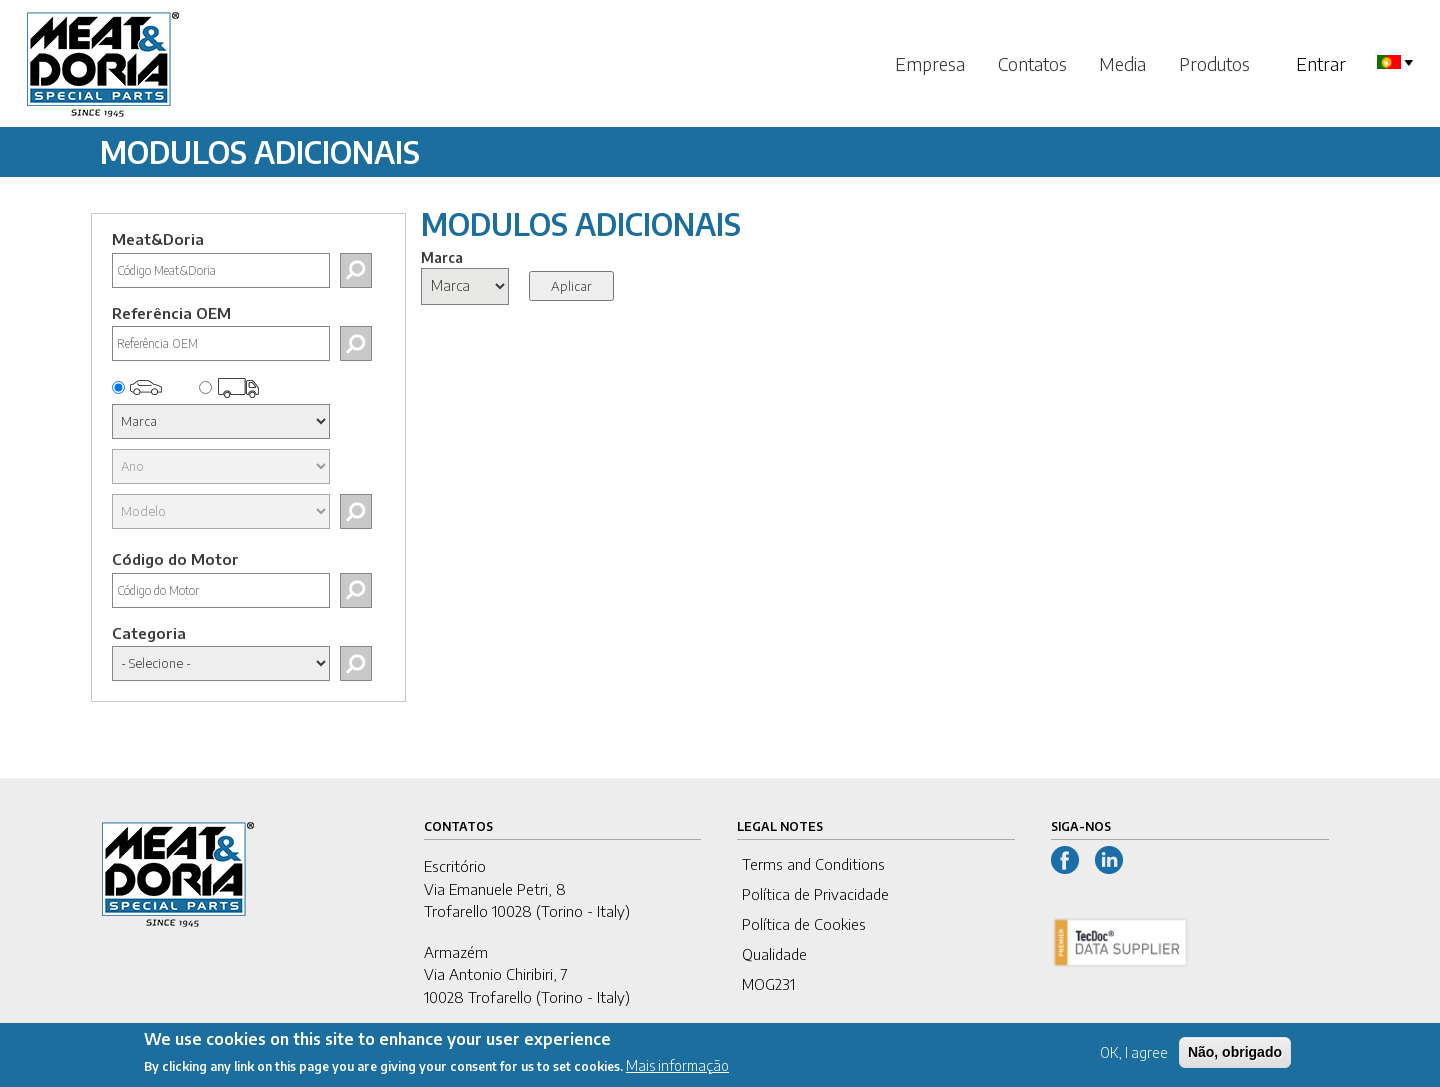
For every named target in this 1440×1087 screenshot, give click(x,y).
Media (1122, 63)
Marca (442, 257)
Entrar (1321, 63)
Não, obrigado (1235, 1058)
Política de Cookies (804, 924)
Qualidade (774, 954)
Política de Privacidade (815, 894)
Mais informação (677, 1071)
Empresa (930, 63)
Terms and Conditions (813, 864)
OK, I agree (1134, 1058)
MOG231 (768, 984)
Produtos (1214, 63)
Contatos (1032, 63)
